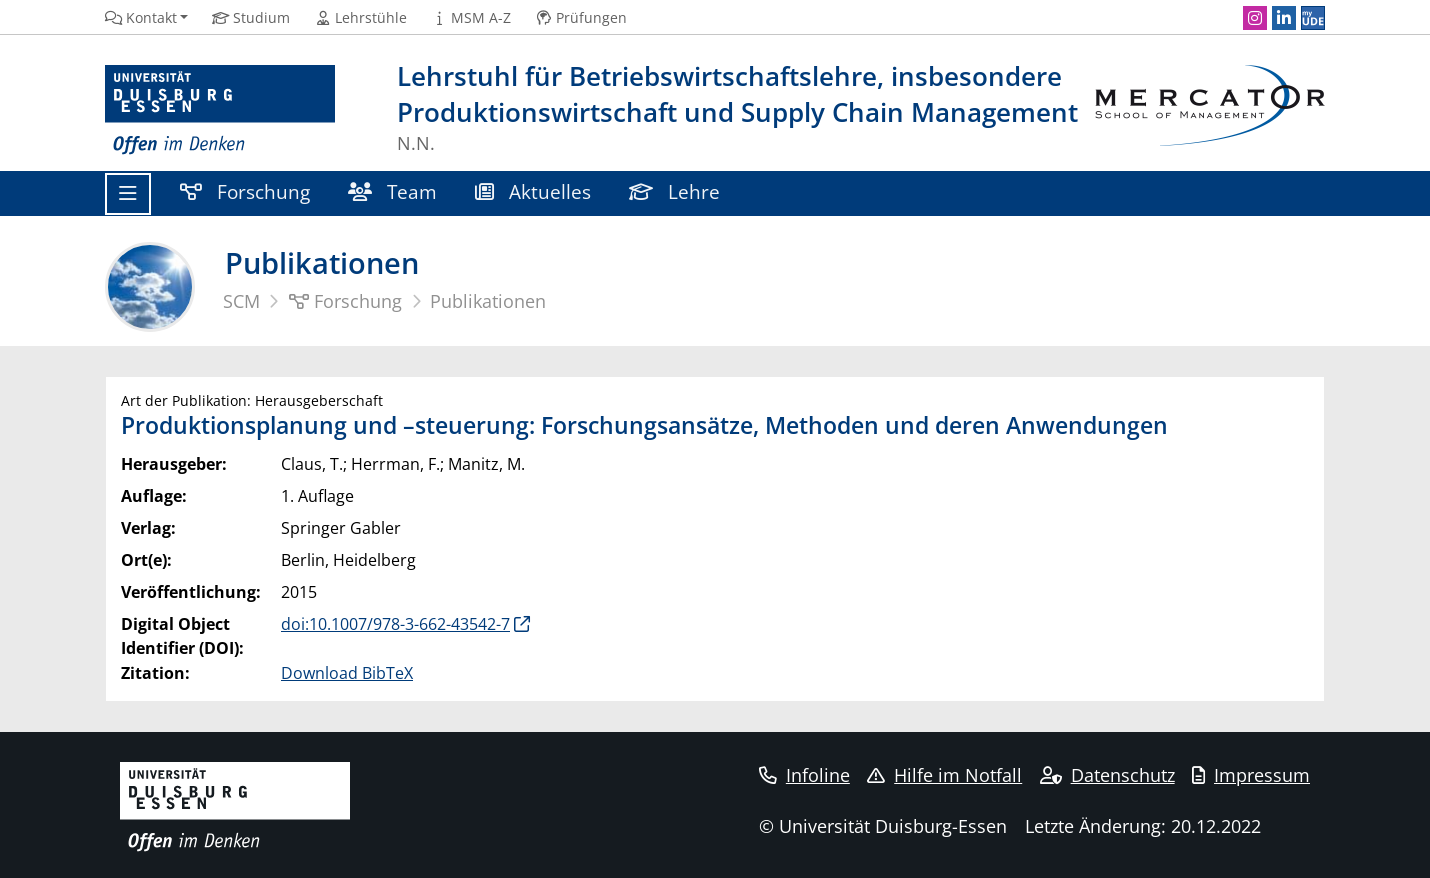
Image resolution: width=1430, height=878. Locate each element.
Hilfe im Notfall (944, 775)
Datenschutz (1107, 775)
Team (392, 191)
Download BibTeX (347, 673)
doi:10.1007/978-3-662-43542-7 (395, 624)
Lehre (674, 191)
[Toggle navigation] (128, 194)
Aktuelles (533, 191)
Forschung (245, 191)
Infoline (804, 775)
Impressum (1251, 775)
